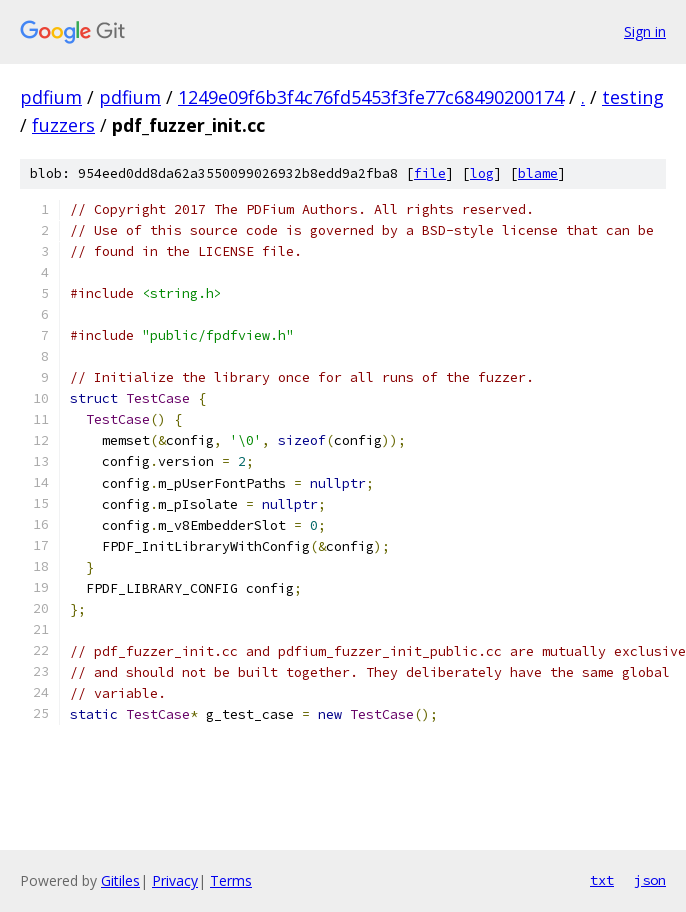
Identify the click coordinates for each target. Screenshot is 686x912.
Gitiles (120, 880)
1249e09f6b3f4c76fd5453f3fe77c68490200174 (371, 97)
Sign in (645, 31)
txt (602, 880)
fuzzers (63, 125)
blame (538, 173)
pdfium (51, 97)
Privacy (175, 880)
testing (633, 97)
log (482, 173)
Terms (231, 880)
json (650, 880)
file (430, 173)
